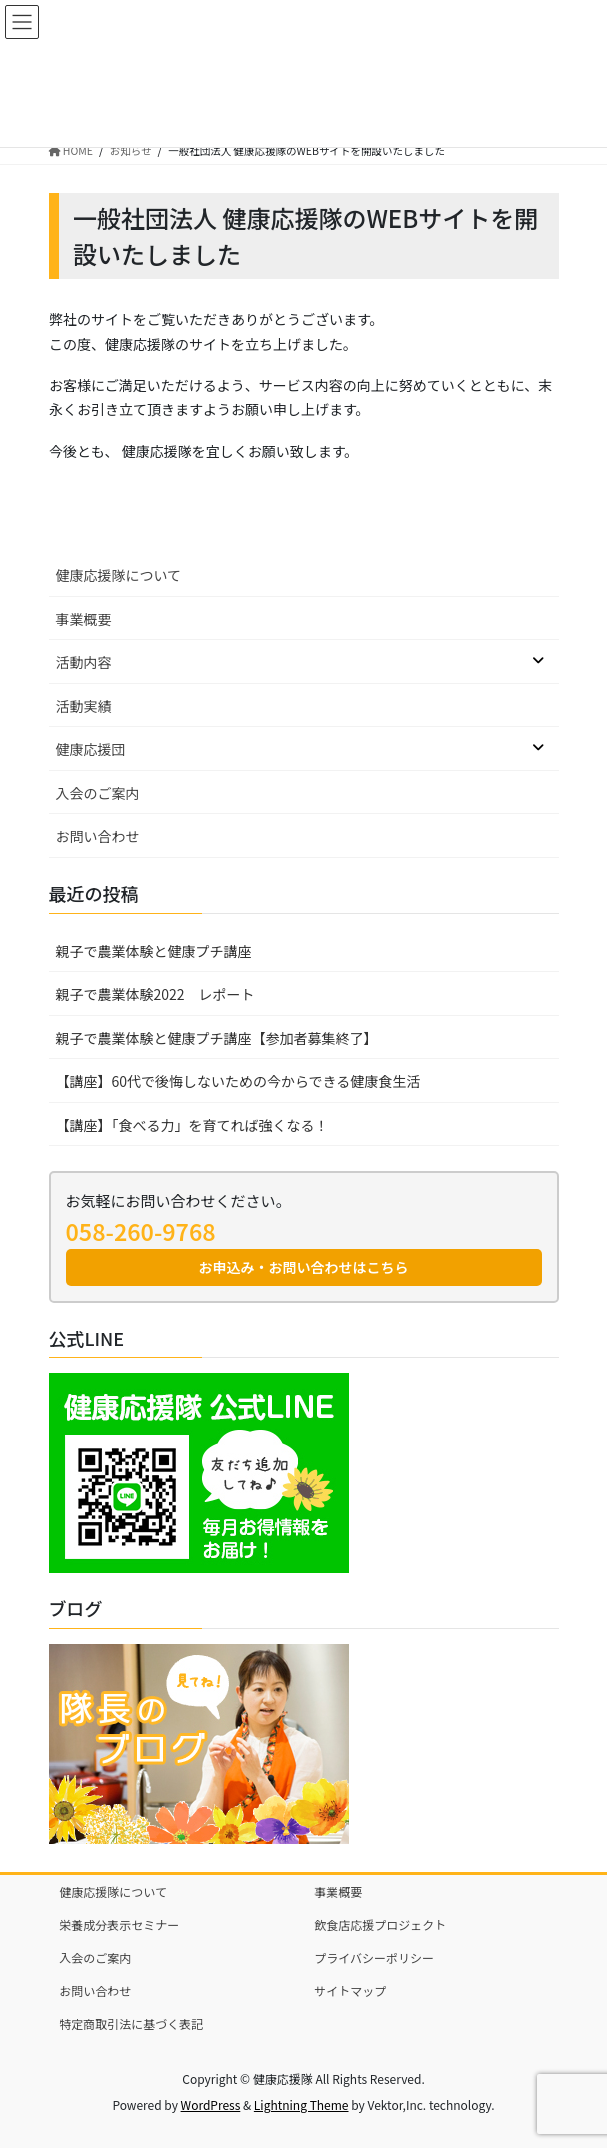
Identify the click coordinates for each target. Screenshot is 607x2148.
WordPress (211, 2104)
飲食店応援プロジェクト (380, 1924)
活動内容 (84, 662)
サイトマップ (350, 1990)
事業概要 (84, 619)
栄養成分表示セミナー (119, 1924)
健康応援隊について (119, 575)
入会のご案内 (98, 793)
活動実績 (84, 706)
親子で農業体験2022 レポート (155, 994)
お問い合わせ (98, 836)
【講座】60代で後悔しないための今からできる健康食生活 (238, 1081)
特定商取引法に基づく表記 (131, 2023)
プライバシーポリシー (374, 1957)
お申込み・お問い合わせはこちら (304, 1267)
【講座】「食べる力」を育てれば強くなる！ (192, 1125)
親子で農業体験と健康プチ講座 (154, 951)
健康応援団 (91, 749)
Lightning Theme (301, 2104)
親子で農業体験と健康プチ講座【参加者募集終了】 (217, 1038)
